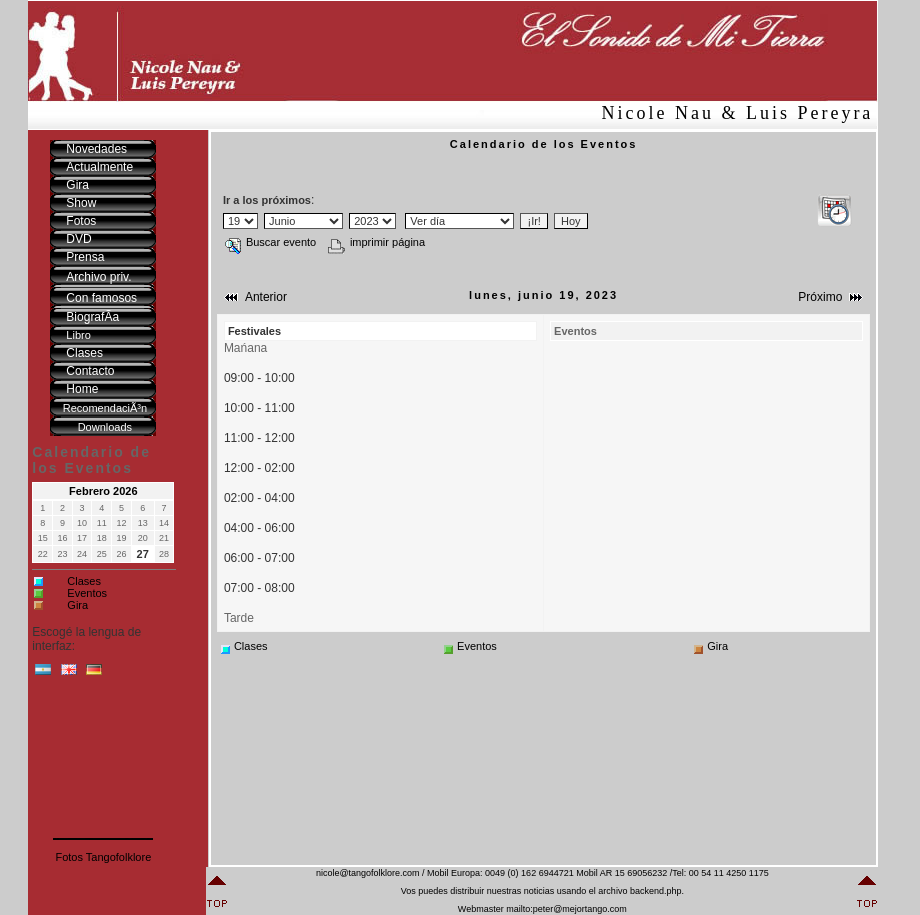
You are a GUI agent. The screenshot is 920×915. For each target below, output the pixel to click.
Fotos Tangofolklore (103, 857)
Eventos (87, 593)
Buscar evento (270, 242)
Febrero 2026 (103, 491)
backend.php (656, 891)
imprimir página (376, 242)
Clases (84, 581)
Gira (77, 605)
